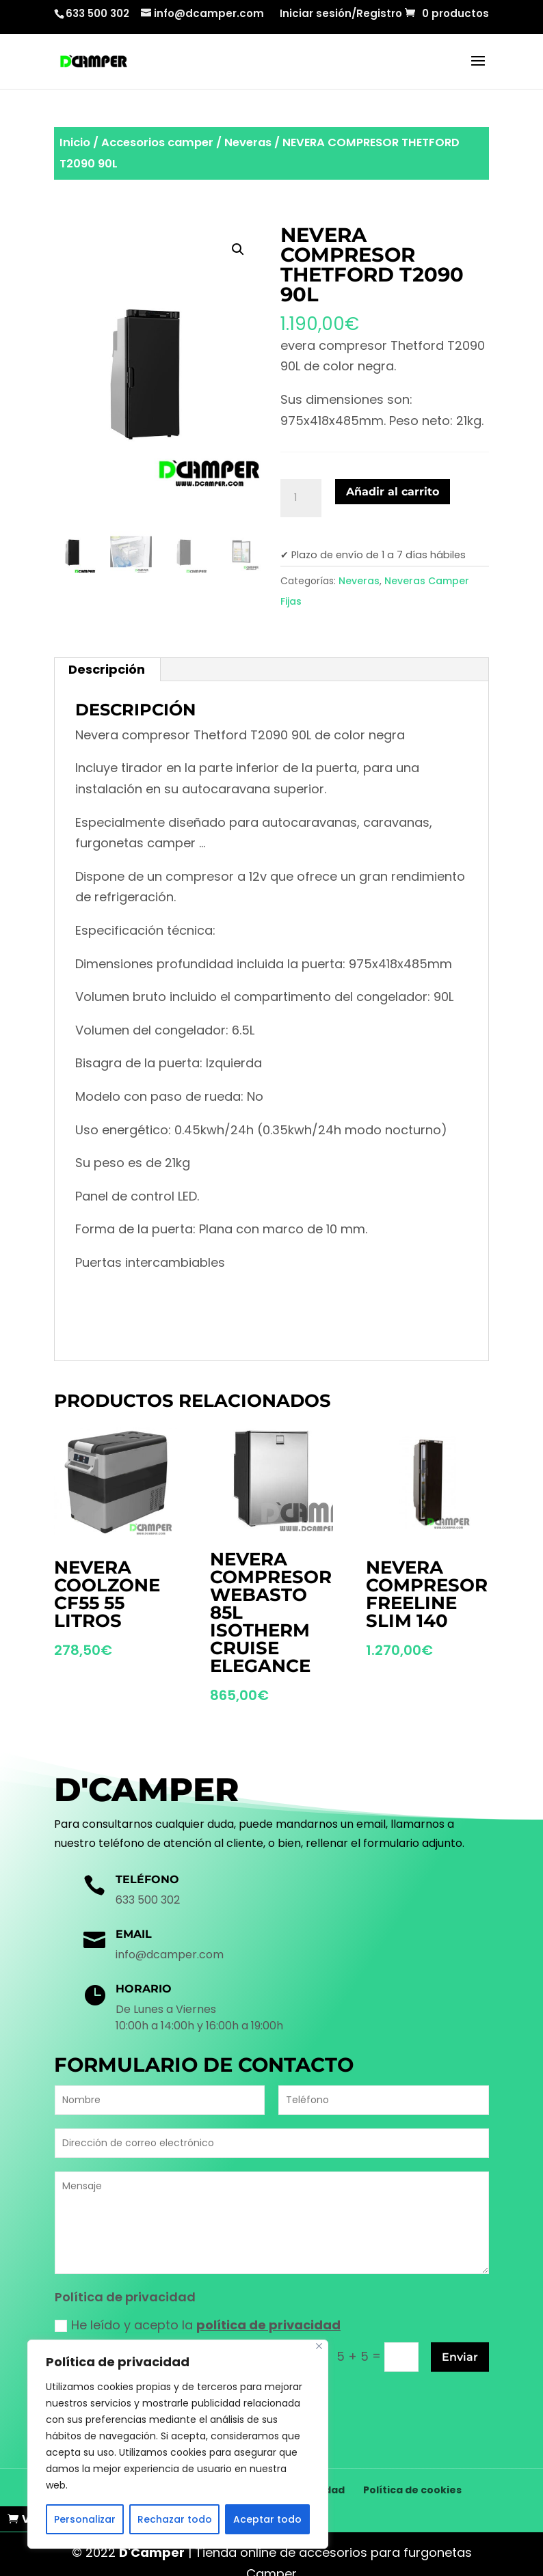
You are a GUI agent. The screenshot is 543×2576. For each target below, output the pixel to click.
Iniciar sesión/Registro (341, 14)
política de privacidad (268, 2324)
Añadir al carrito (392, 491)
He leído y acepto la (198, 2324)
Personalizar (85, 2519)
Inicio (74, 142)
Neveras (248, 142)
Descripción (106, 669)
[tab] (107, 669)
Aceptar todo (267, 2519)
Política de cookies (412, 2471)
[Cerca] (319, 2346)
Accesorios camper (157, 142)
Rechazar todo (174, 2519)
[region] (177, 2444)
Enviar (460, 2357)
